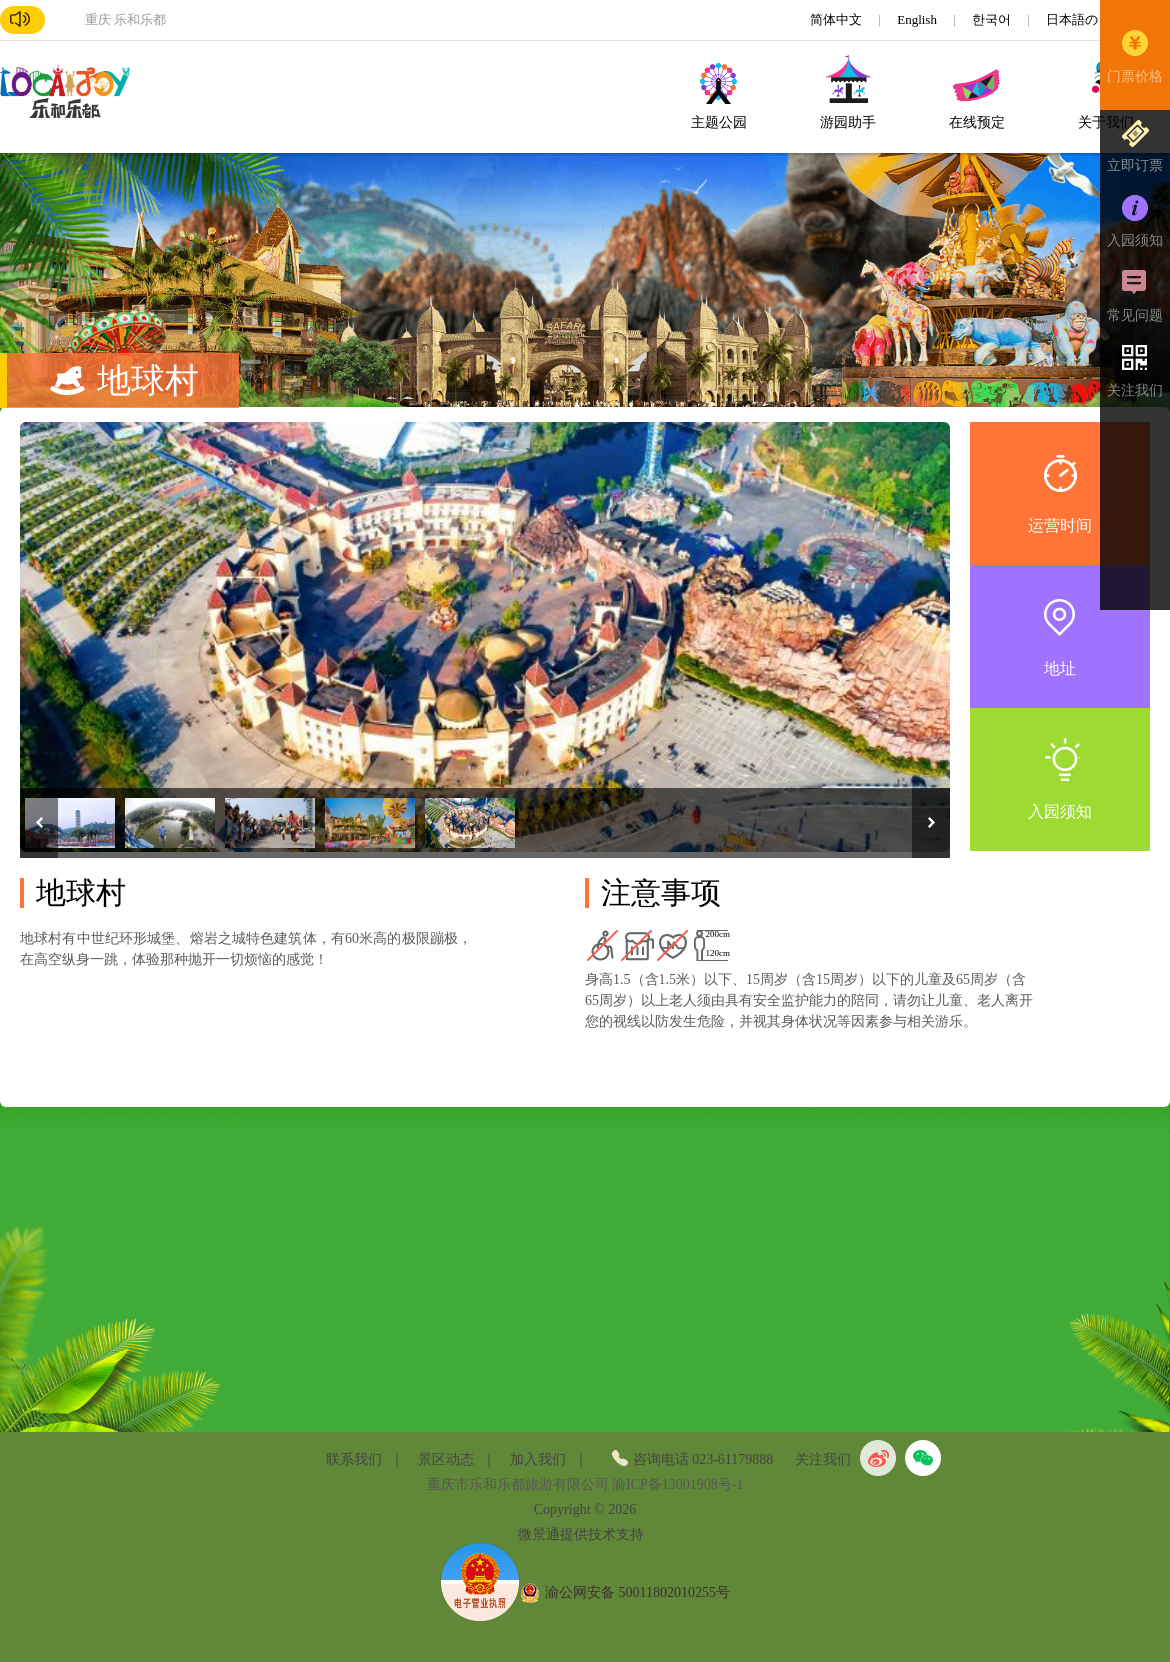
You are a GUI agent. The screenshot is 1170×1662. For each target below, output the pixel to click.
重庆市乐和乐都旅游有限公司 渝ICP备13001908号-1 (585, 1484)
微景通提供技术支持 (581, 1534)
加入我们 (538, 1459)
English (918, 19)
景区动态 (446, 1459)
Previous (39, 823)
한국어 (993, 19)
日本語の (1073, 19)
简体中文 (837, 19)
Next (931, 823)
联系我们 (354, 1459)
